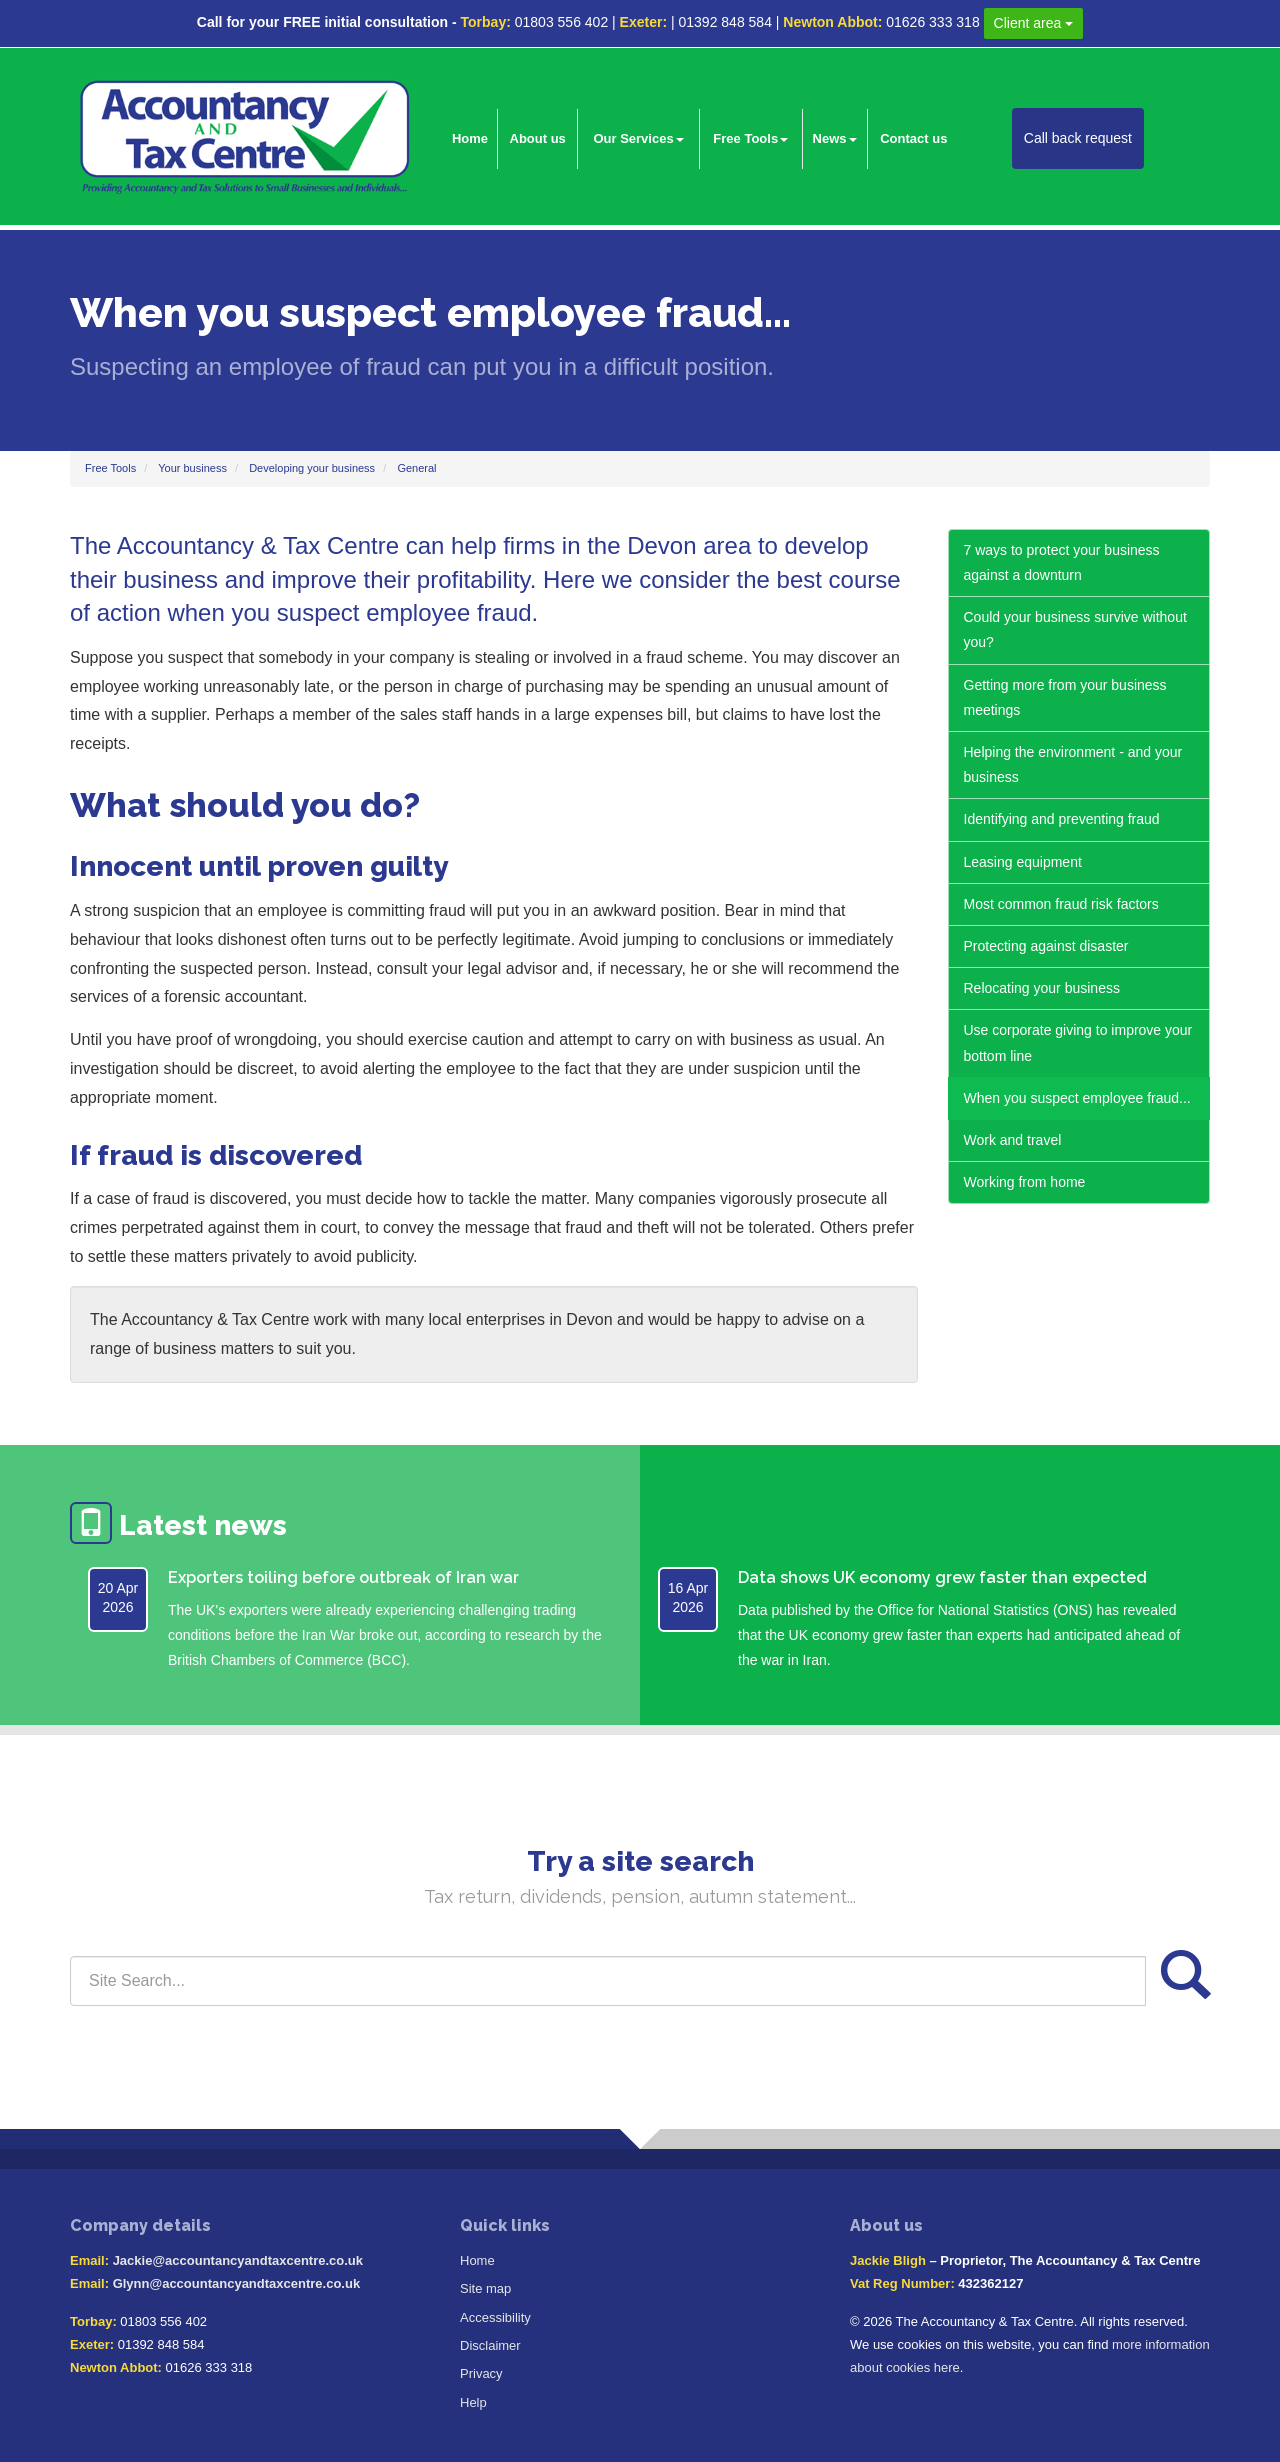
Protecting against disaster (1046, 946)
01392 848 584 (724, 22)
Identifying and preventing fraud (1062, 819)
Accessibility (495, 2317)
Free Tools (750, 138)
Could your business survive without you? (1075, 629)
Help (473, 2402)
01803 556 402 (561, 22)
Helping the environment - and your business (1073, 764)
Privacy (481, 2373)
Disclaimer (490, 2345)
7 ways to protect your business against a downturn (1062, 562)
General (416, 468)
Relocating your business (1042, 988)
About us (538, 138)
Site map (485, 2288)
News (835, 138)
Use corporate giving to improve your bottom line (1078, 1042)
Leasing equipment (1023, 862)
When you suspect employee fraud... (1077, 1098)
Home (470, 138)
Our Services (638, 138)
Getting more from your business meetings (1065, 697)
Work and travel (1013, 1140)
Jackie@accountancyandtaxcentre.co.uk (238, 2260)
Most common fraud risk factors (1061, 904)
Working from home (1025, 1182)
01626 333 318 (932, 22)
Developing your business (312, 468)
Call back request (1078, 138)
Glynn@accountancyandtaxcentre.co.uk (236, 2283)
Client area (1034, 23)
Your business (192, 468)
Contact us (913, 138)
